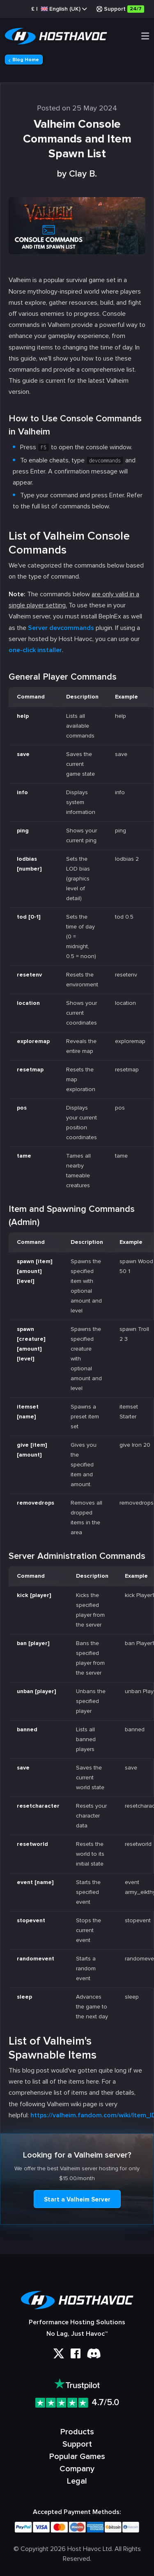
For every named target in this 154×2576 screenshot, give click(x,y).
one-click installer (35, 650)
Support (120, 9)
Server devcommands (61, 628)
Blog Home (24, 60)
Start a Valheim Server (77, 2199)
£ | (59, 9)
